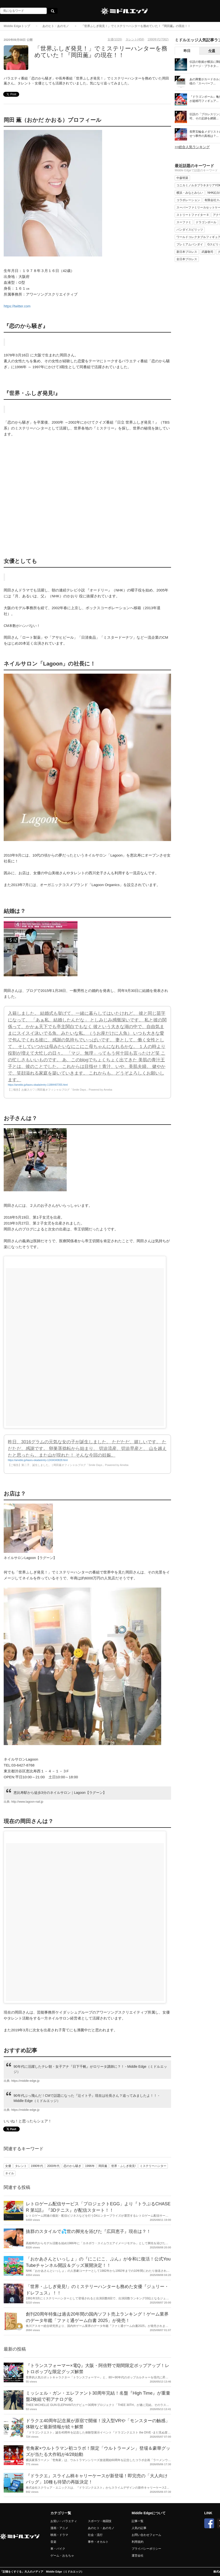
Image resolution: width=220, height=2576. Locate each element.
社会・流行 (95, 2535)
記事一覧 (137, 2521)
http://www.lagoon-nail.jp (27, 1801)
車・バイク (57, 2548)
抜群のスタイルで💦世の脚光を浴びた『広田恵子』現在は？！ (88, 2231)
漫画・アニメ (59, 2528)
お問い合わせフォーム (146, 2535)
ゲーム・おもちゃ (62, 2555)
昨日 (187, 51)
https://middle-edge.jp (25, 2081)
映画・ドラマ (59, 2535)
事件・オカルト (98, 2542)
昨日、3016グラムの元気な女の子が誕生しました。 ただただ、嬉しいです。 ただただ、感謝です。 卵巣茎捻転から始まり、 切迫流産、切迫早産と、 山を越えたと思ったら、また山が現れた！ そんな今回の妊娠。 (87, 1448)
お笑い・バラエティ (63, 2521)
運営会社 (137, 2555)
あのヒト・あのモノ (55, 26)
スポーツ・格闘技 (99, 2521)
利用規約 (137, 2542)
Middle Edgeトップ (17, 26)
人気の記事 (139, 2528)
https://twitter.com (17, 306)
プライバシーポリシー (146, 2548)
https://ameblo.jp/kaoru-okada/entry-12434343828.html (38, 1460)
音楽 (53, 2542)
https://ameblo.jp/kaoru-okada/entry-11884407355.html (38, 1084)
